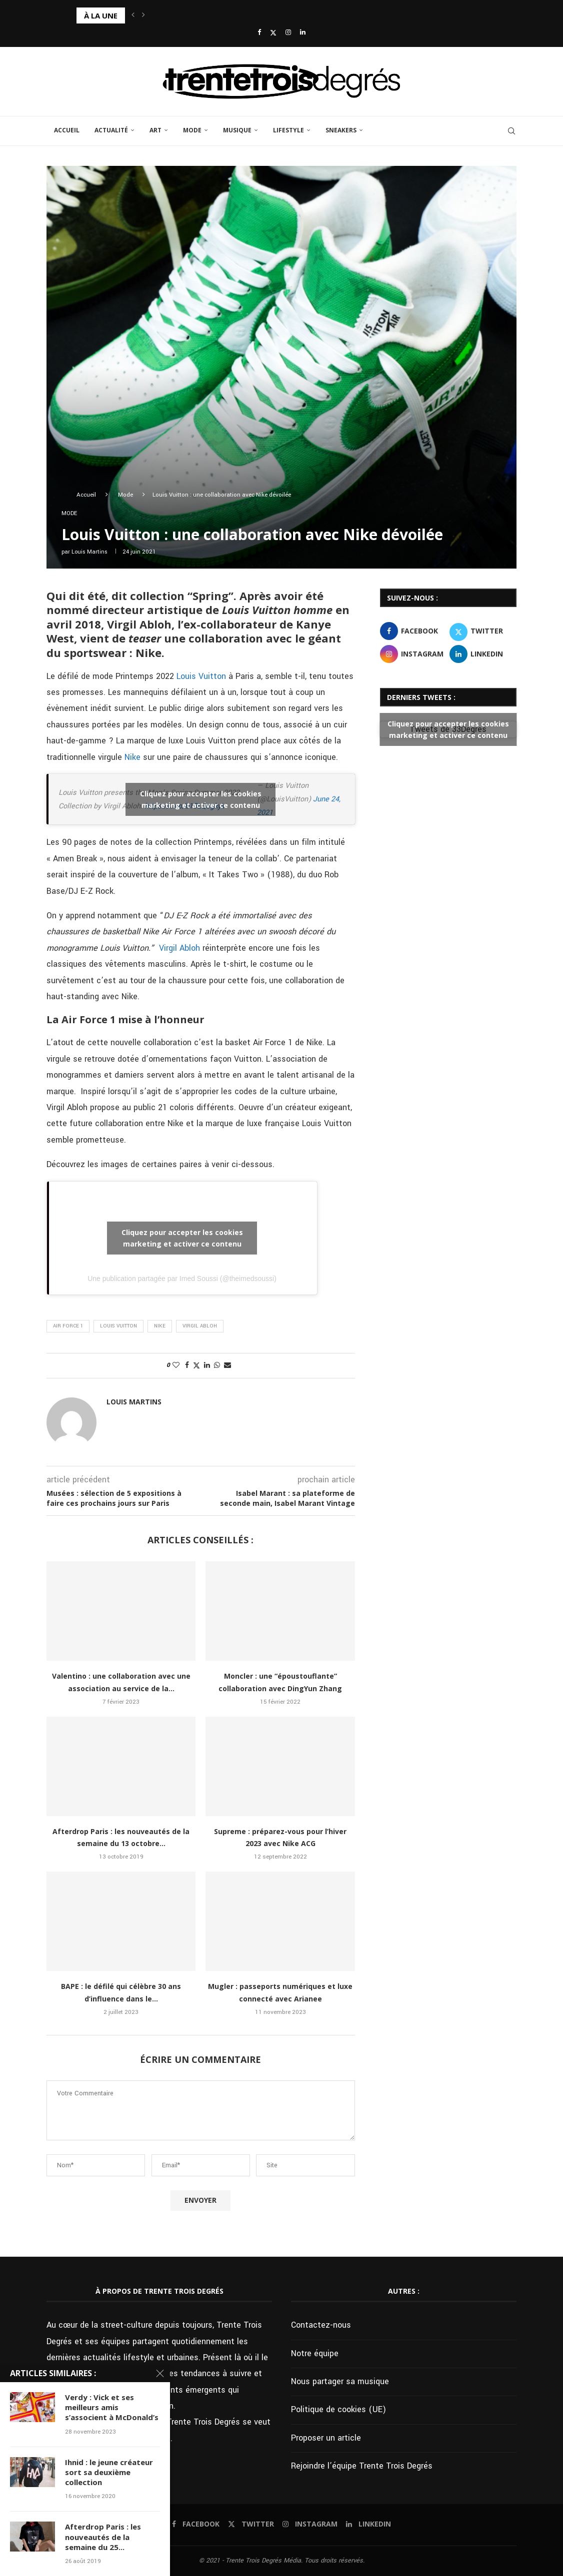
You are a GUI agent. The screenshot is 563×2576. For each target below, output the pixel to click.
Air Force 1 (68, 1325)
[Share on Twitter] (196, 1365)
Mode (192, 130)
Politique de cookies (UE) (338, 2409)
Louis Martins (90, 552)
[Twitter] (273, 32)
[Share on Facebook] (187, 1365)
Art (156, 130)
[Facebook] (259, 32)
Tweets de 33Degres (448, 729)
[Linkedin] (303, 32)
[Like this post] (176, 1365)
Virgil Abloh (179, 948)
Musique (237, 130)
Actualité (111, 130)
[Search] (511, 130)
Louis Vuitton (201, 676)
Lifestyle (288, 130)
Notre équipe (314, 2353)
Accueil (67, 130)
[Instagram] (288, 32)
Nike (132, 757)
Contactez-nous (321, 2325)
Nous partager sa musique (340, 2381)
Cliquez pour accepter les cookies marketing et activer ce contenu (201, 799)
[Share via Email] (227, 1365)
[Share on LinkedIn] (207, 1365)
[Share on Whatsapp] (217, 1365)
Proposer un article (326, 2438)
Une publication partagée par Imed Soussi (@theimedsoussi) (182, 1279)
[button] (133, 15)
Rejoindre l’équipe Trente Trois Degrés (361, 2466)
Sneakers (341, 130)
